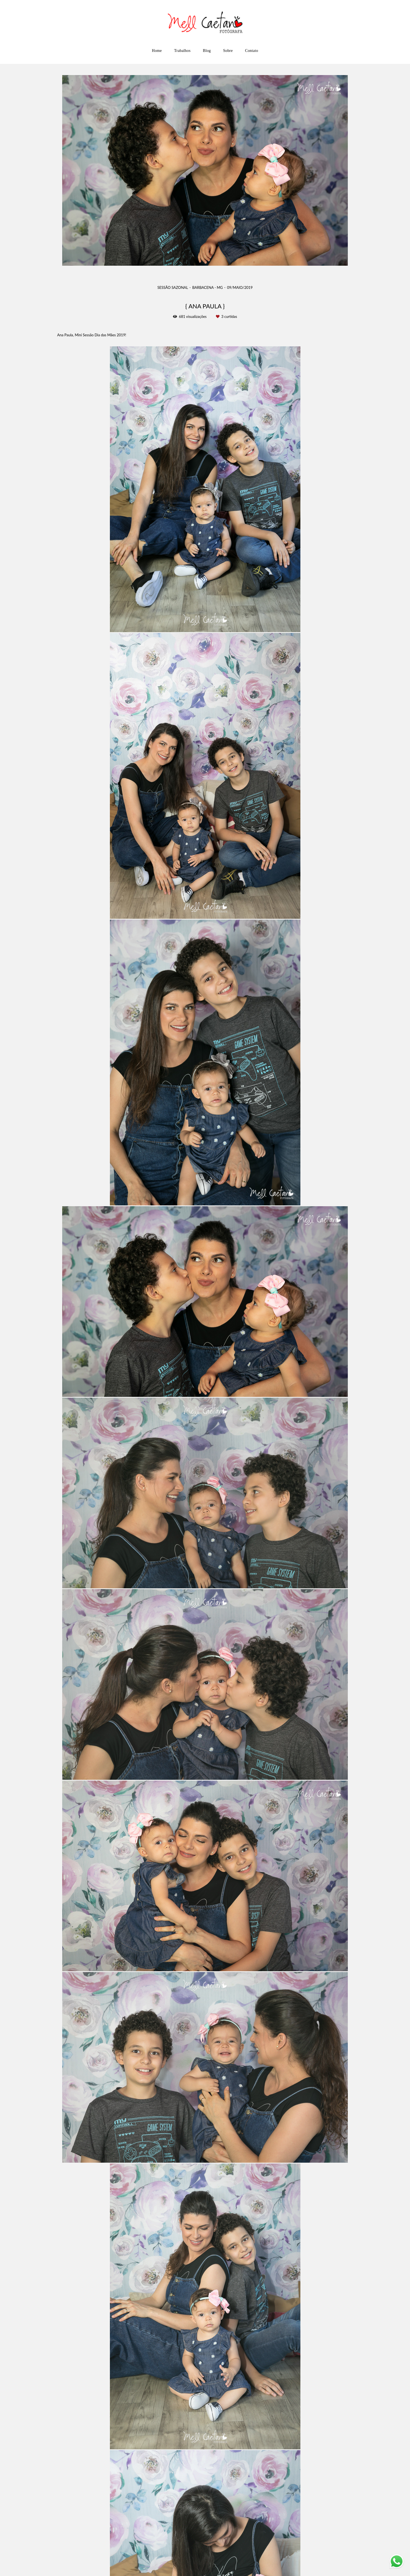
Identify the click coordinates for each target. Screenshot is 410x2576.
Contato (251, 51)
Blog (207, 51)
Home (157, 51)
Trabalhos (182, 51)
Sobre (228, 51)
